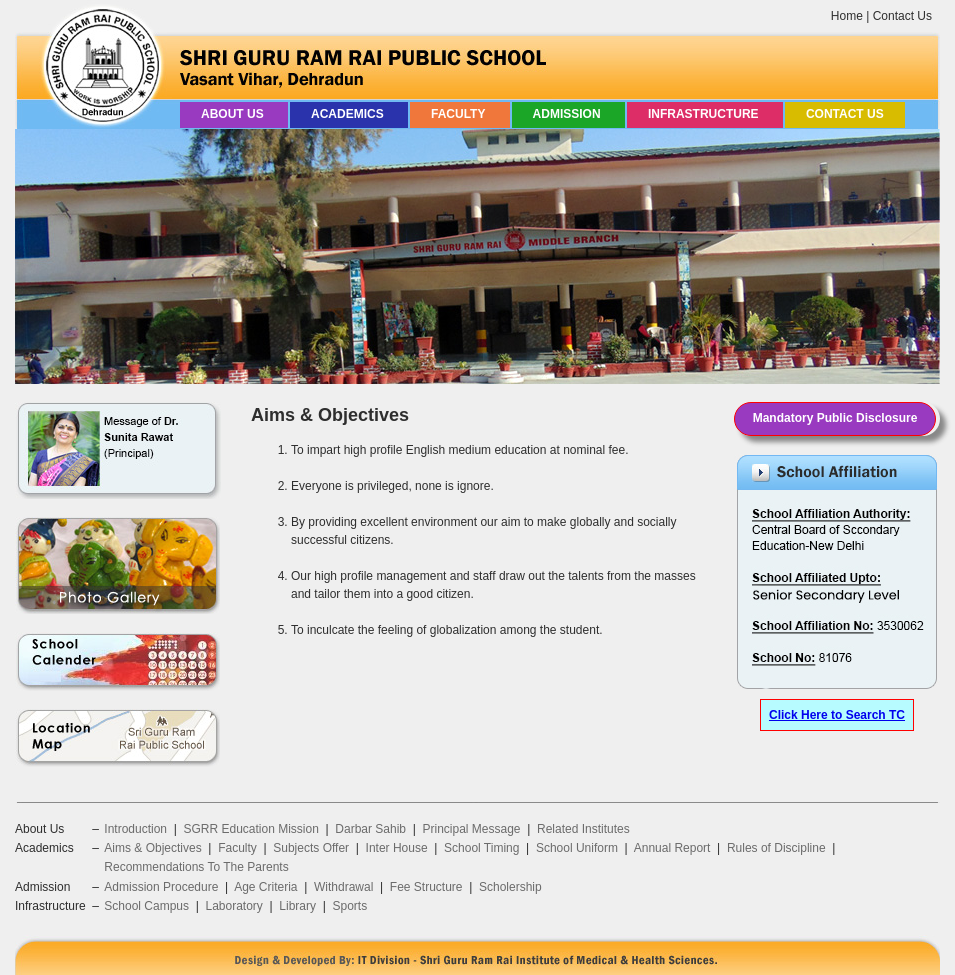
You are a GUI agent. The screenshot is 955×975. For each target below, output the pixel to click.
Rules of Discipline (776, 848)
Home (847, 16)
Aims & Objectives (152, 848)
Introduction (135, 829)
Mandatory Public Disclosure (835, 418)
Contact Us (902, 16)
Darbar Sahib (370, 829)
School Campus (146, 906)
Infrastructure (705, 114)
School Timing (481, 848)
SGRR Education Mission (250, 829)
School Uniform (577, 848)
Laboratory (233, 906)
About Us (234, 114)
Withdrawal (343, 887)
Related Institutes (583, 829)
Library (297, 906)
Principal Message (472, 829)
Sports (349, 906)
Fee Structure (426, 887)
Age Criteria (265, 887)
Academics (349, 114)
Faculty (460, 114)
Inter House (397, 848)
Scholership (510, 887)
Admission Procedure (161, 887)
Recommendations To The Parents (196, 867)
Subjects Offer (311, 848)
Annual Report (672, 848)
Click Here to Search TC (837, 715)
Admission (568, 114)
